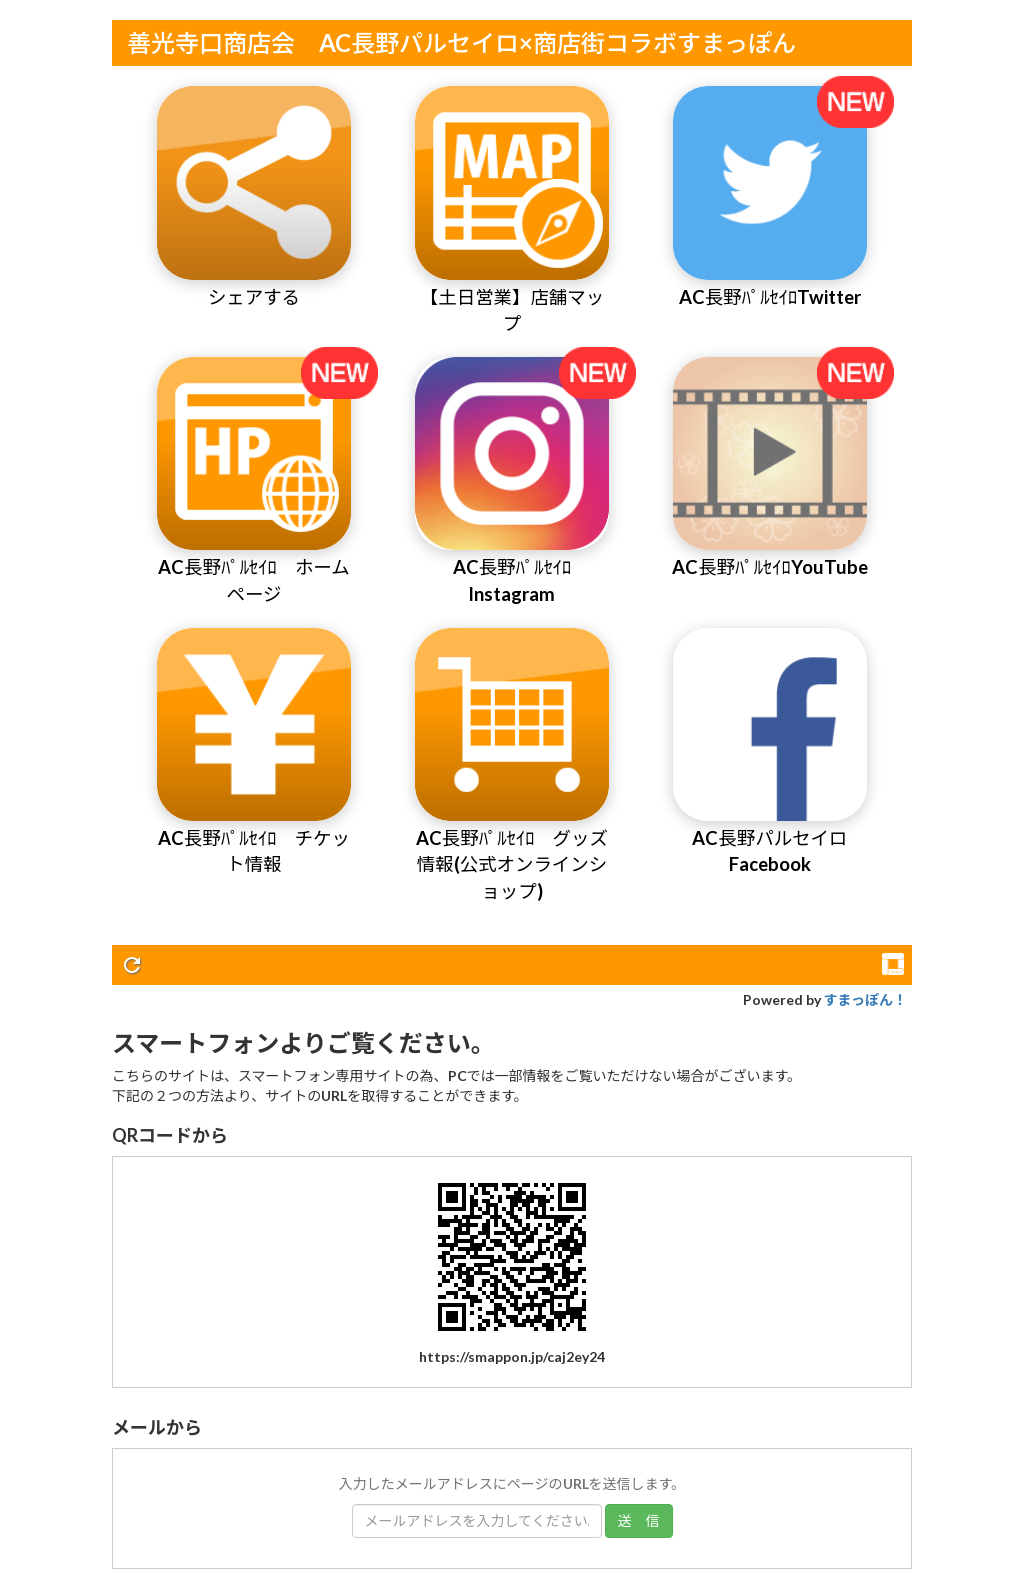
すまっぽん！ (865, 999)
